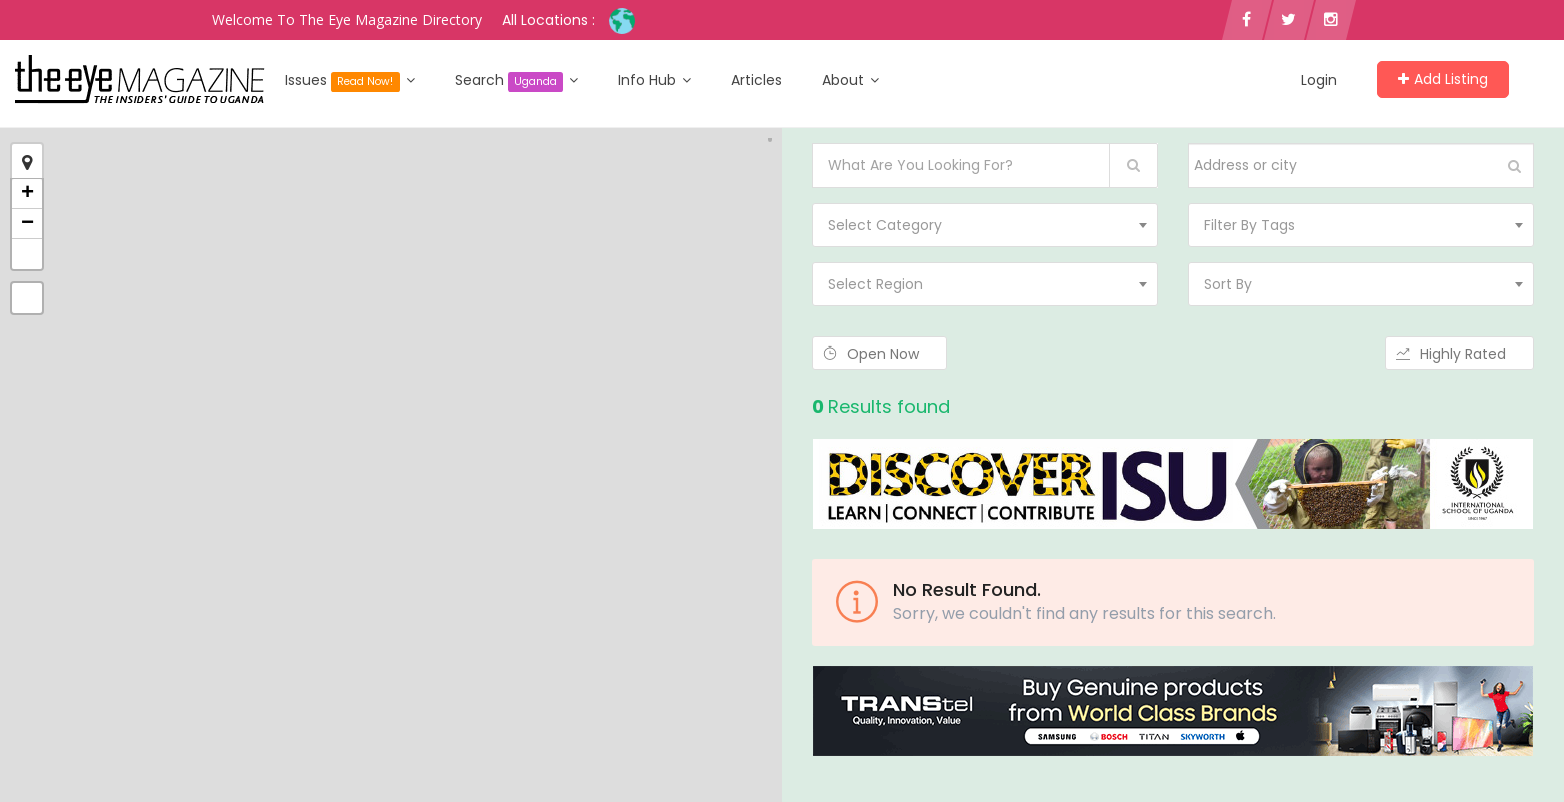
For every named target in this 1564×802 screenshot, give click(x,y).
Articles (756, 80)
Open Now (879, 354)
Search (517, 81)
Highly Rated (1459, 354)
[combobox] (985, 225)
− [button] (27, 224)
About (850, 80)
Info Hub (654, 80)
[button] (27, 254)
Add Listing (1443, 79)
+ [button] (27, 194)
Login (1319, 80)
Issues (350, 81)
